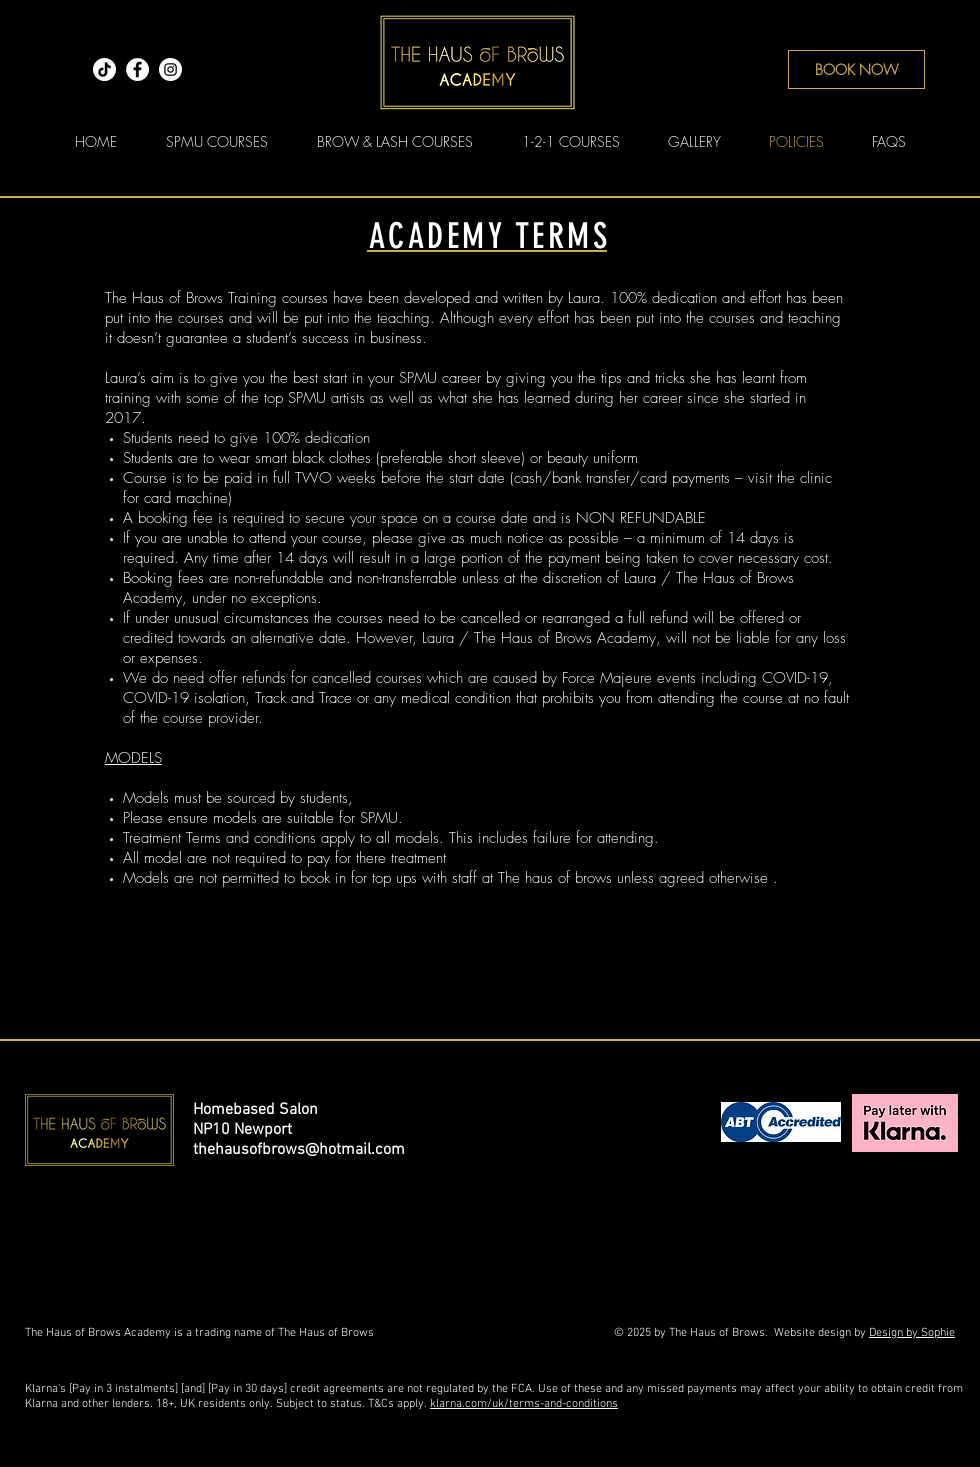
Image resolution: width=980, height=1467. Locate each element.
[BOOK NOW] (856, 69)
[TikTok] (104, 69)
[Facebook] (137, 69)
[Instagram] (170, 69)
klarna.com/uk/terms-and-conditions (524, 1404)
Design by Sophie (912, 1333)
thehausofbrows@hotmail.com (299, 1150)
